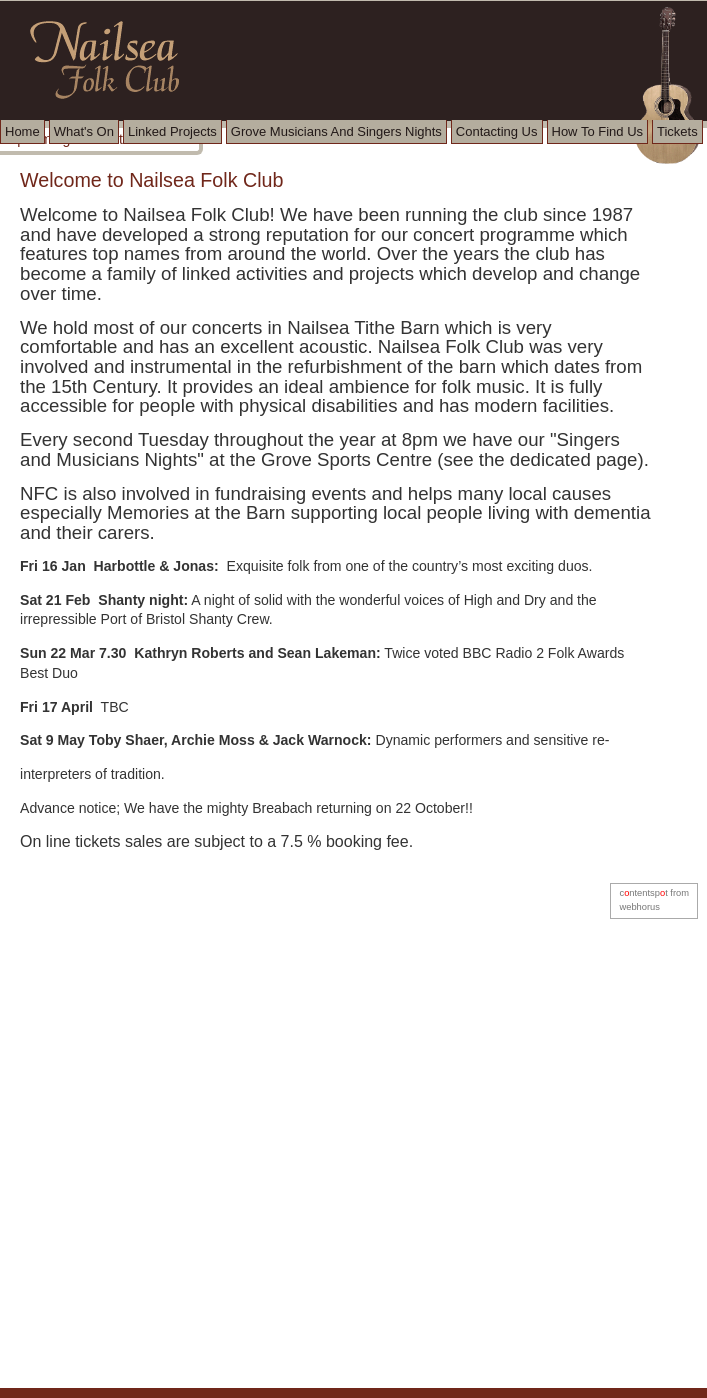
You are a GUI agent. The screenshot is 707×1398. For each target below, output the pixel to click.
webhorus (639, 907)
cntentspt (643, 893)
